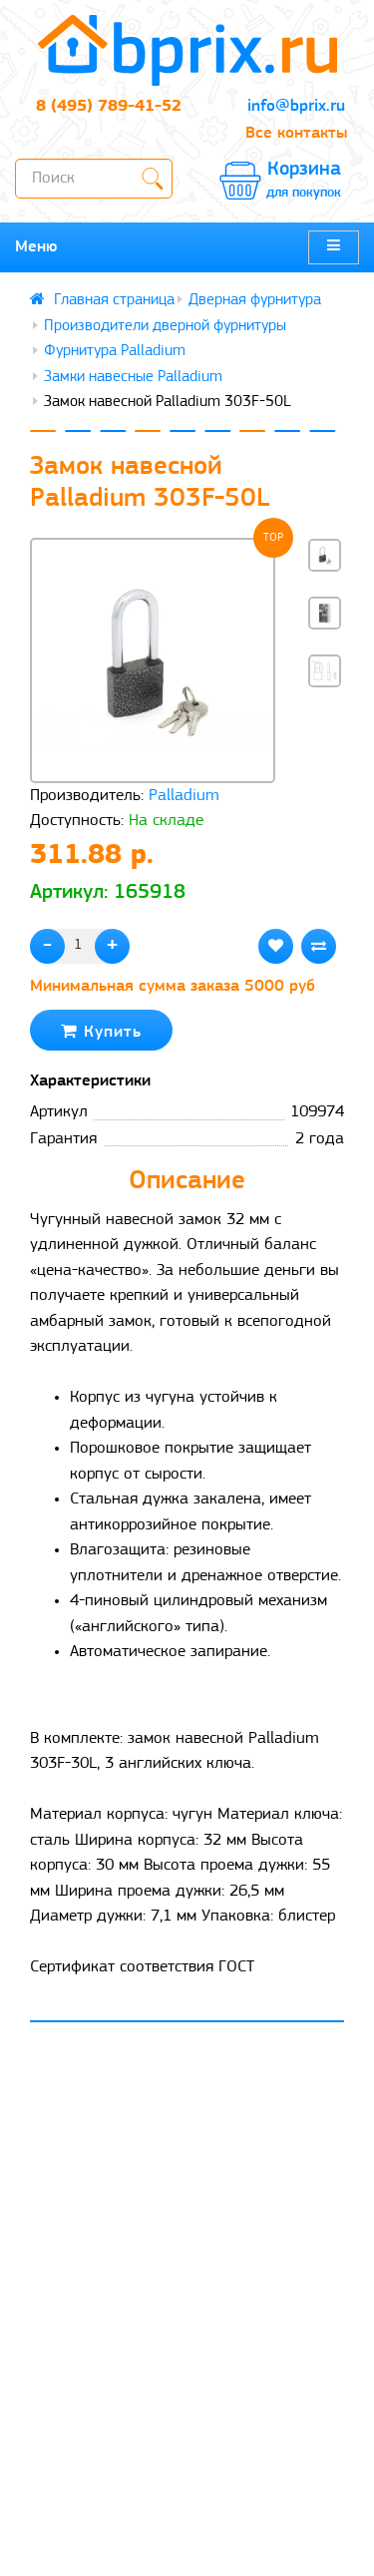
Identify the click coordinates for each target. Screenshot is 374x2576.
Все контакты (296, 133)
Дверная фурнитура (254, 300)
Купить (101, 1031)
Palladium (184, 795)
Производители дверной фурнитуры (165, 326)
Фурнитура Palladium (115, 351)
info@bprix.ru (296, 106)
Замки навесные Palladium (133, 377)
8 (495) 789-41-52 (109, 106)
